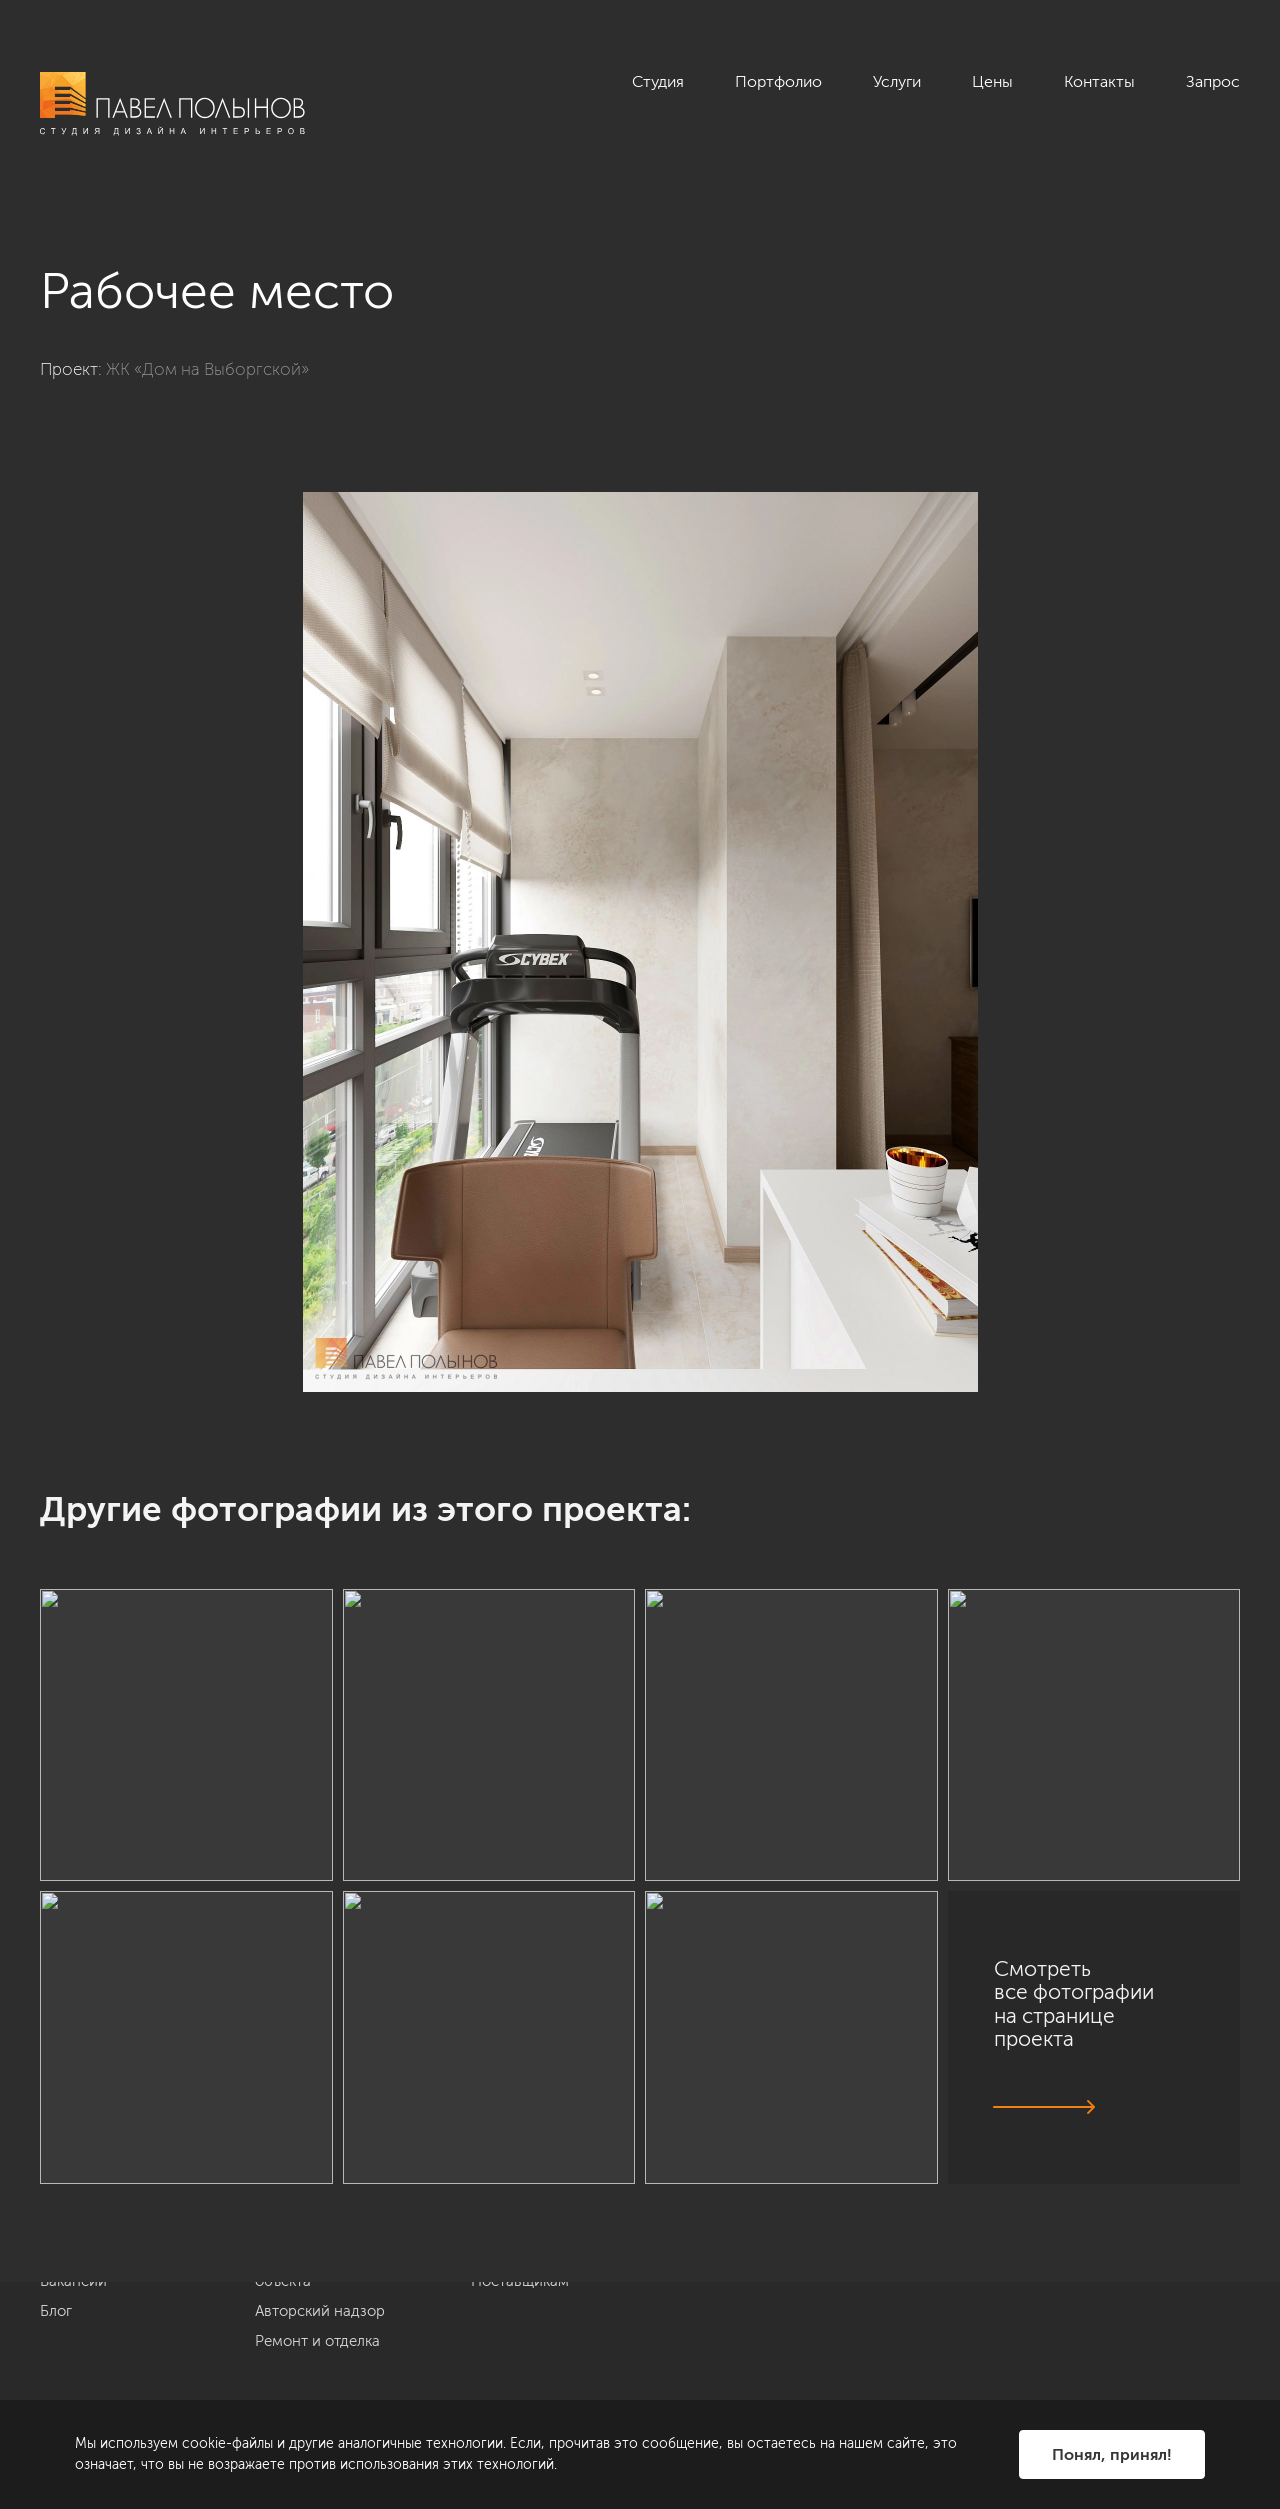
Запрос (1213, 81)
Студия (658, 81)
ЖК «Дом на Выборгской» (207, 369)
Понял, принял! (1112, 2454)
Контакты (1099, 81)
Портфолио (778, 81)
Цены (992, 81)
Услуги (897, 81)
